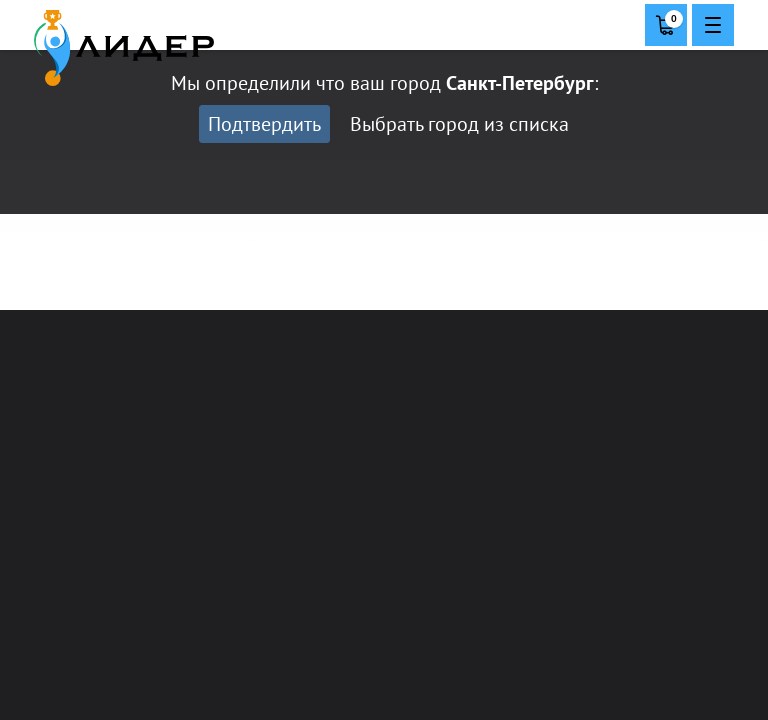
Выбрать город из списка (459, 124)
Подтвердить (264, 124)
